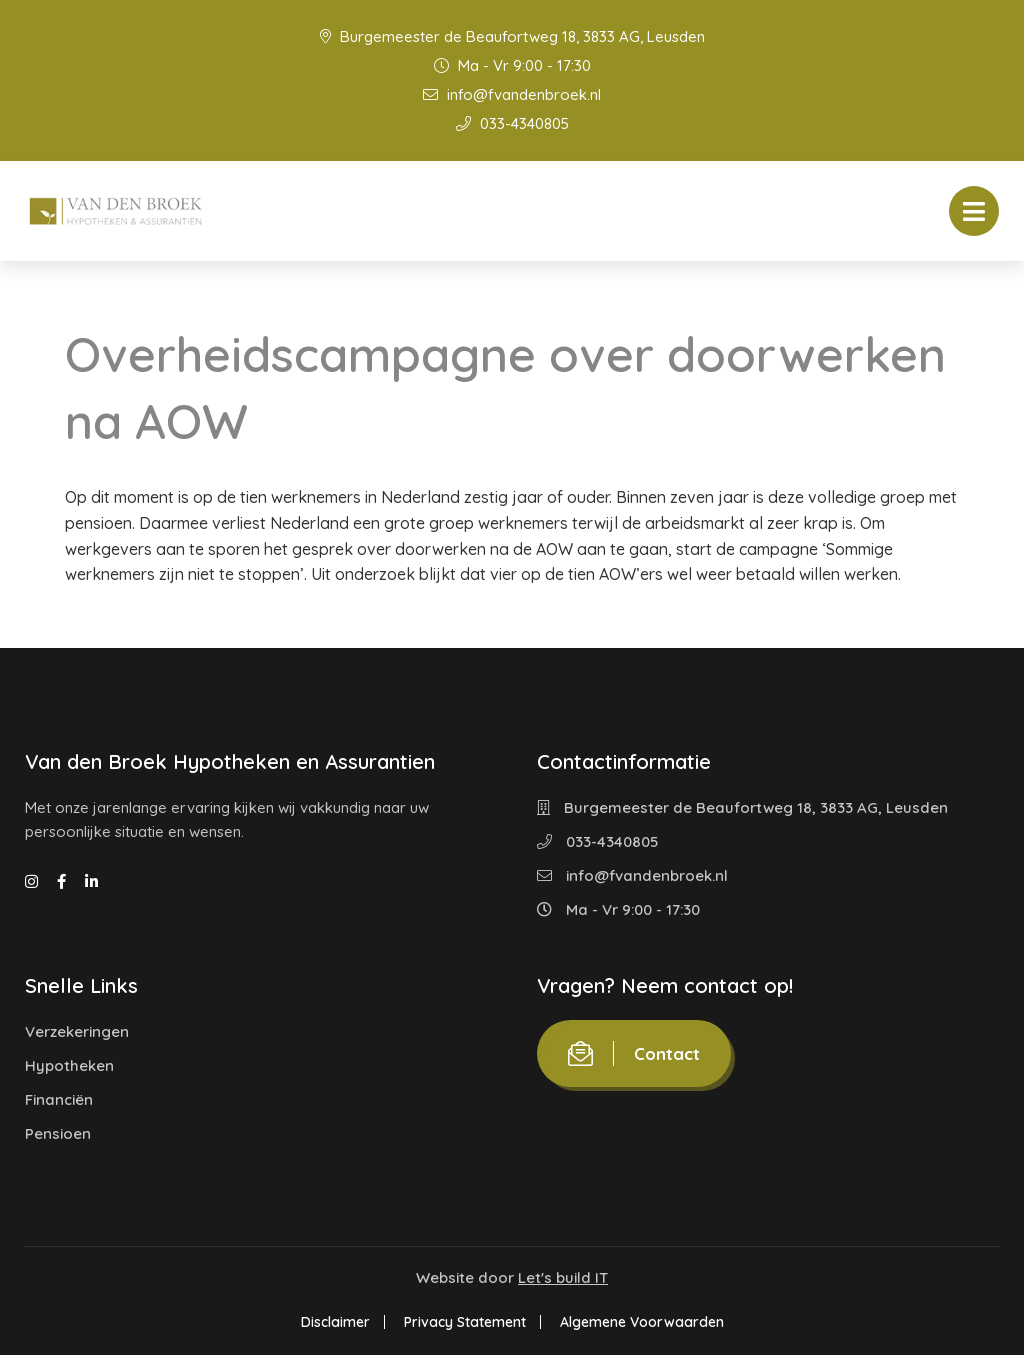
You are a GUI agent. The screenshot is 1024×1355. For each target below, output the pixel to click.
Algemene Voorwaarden (642, 1322)
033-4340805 (512, 123)
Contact (634, 1053)
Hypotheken (69, 1065)
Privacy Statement (465, 1322)
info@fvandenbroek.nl (512, 94)
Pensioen (58, 1133)
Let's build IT (563, 1277)
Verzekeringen (77, 1031)
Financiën (59, 1099)
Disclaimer (335, 1322)
